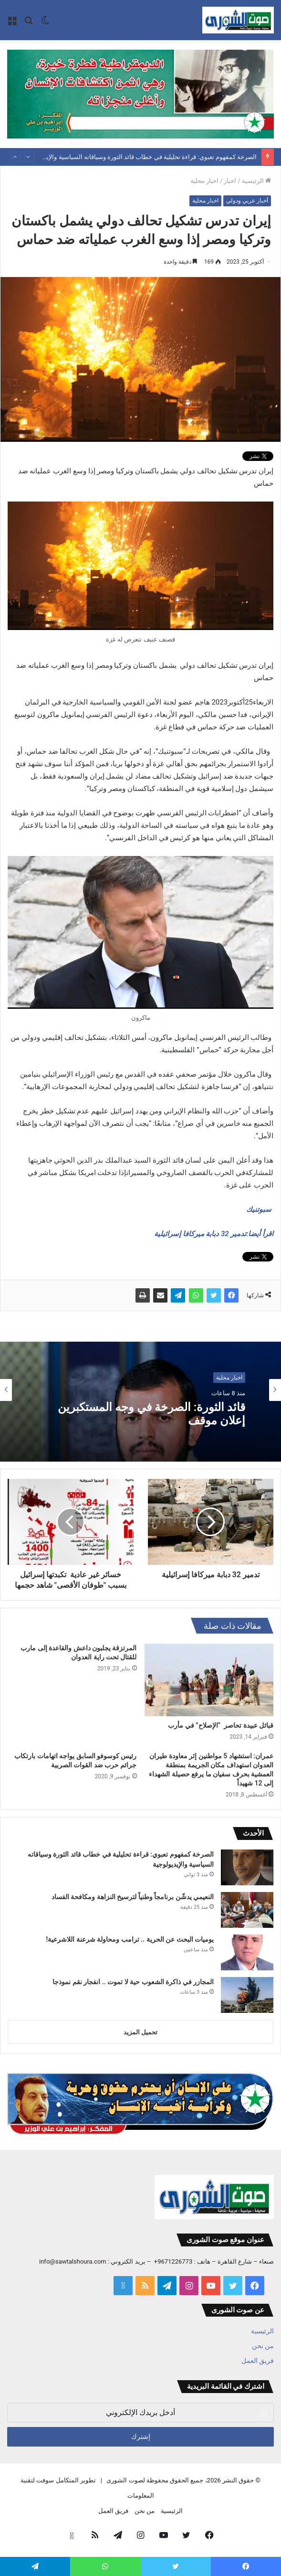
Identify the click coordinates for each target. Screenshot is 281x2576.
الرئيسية (256, 180)
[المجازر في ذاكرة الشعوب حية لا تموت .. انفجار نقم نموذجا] (247, 1995)
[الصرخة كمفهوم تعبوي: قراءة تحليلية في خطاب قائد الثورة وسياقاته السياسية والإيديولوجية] (247, 1867)
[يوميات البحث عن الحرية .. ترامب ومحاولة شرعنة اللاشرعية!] (247, 1952)
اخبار (230, 180)
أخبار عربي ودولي (247, 200)
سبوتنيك (259, 1209)
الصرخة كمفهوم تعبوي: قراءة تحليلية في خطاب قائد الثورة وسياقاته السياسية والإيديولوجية (140, 156)
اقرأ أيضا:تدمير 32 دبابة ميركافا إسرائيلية (213, 1233)
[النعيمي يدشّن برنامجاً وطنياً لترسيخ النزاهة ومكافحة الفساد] (247, 1910)
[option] (140, 1390)
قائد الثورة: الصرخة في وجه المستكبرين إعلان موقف (147, 1414)
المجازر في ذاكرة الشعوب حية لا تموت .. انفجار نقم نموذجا (133, 1982)
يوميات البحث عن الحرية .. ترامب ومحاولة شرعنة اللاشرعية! (130, 1939)
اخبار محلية (204, 180)
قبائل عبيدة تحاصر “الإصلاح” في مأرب (220, 1725)
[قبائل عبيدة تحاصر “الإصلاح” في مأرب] (209, 1680)
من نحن (263, 2346)
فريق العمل (257, 2360)
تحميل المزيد (140, 2032)
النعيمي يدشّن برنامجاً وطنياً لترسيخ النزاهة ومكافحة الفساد (133, 1897)
